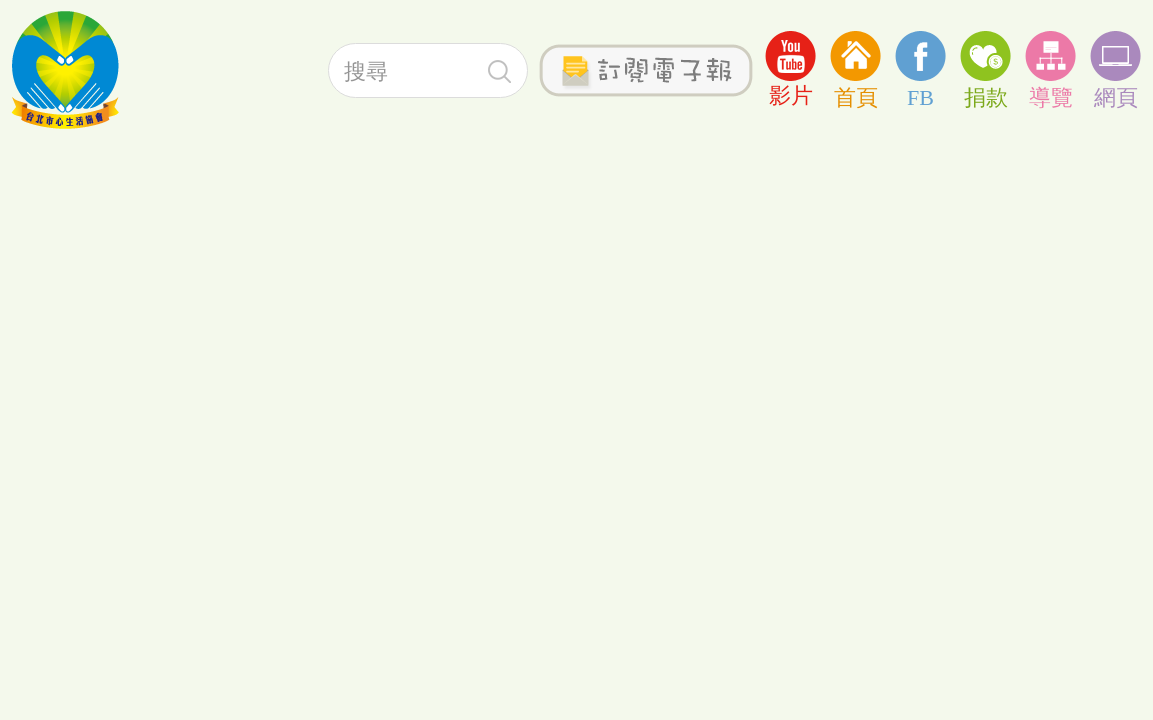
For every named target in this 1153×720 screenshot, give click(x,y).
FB (920, 68)
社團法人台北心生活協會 (65, 70)
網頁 (1115, 68)
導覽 (1050, 68)
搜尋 (499, 71)
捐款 (985, 68)
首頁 (855, 68)
